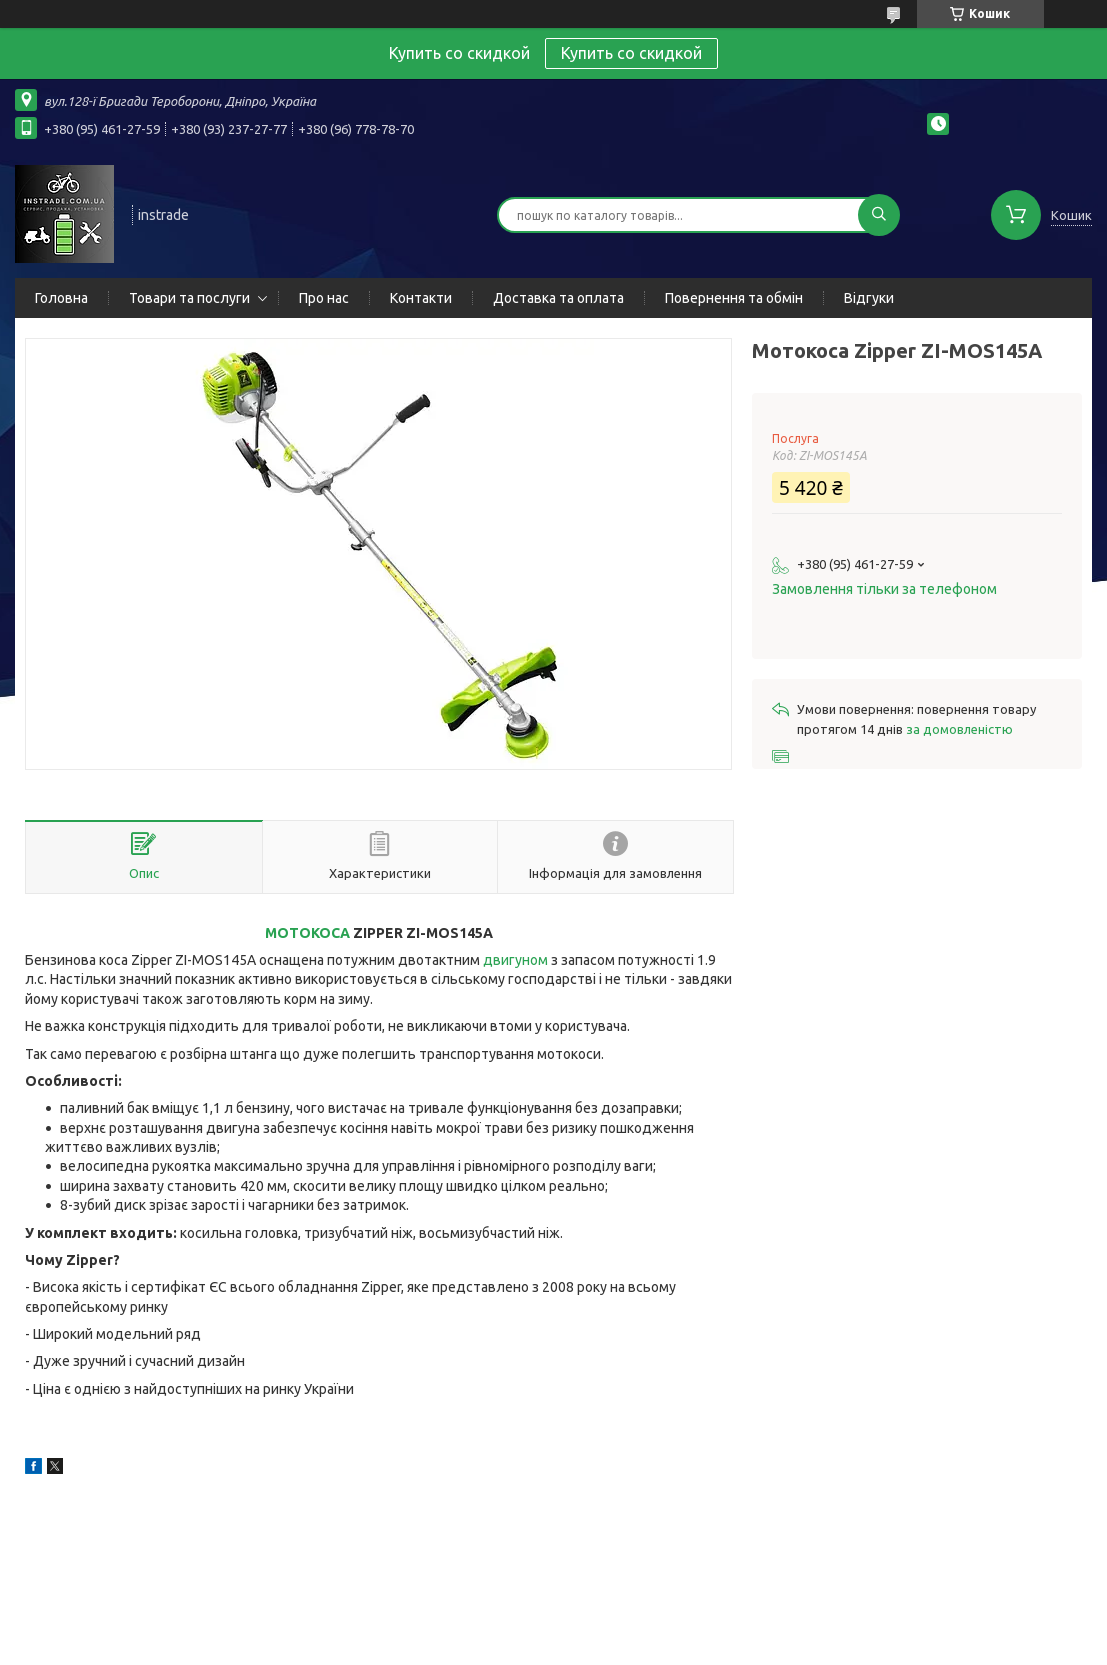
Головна (61, 298)
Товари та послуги (189, 298)
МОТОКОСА (307, 933)
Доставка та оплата (558, 298)
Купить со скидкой (631, 53)
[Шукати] (879, 215)
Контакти (421, 298)
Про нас (324, 298)
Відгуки (869, 298)
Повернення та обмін (734, 298)
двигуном (515, 960)
